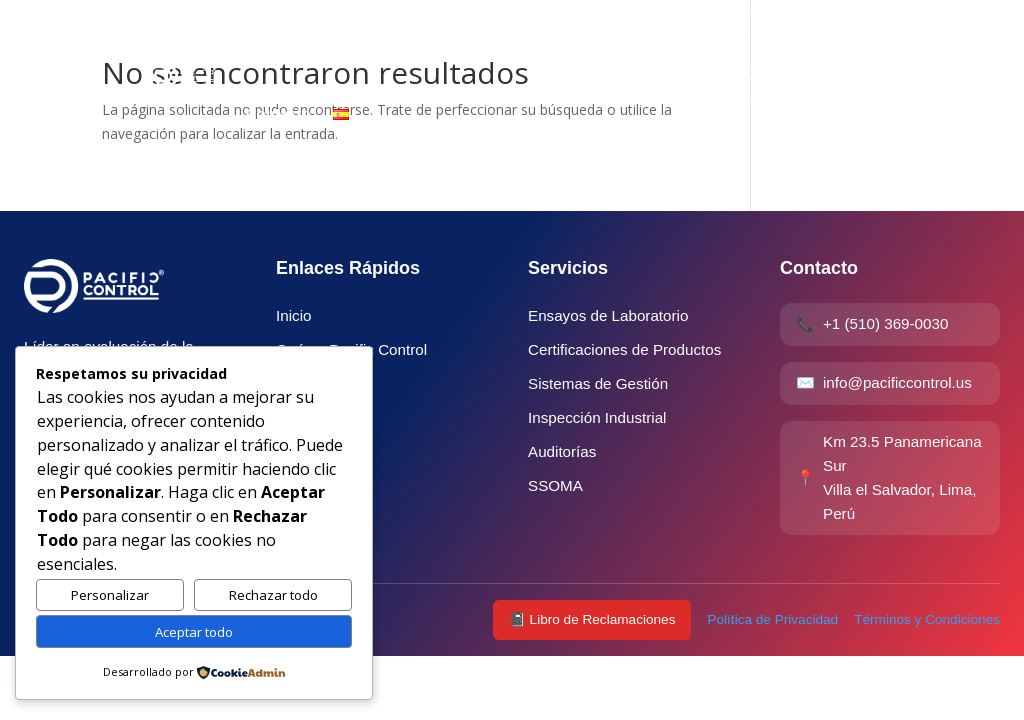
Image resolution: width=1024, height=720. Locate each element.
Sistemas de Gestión (598, 383)
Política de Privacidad (772, 619)
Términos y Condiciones (927, 619)
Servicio (336, 37)
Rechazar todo (273, 595)
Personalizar (110, 595)
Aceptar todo (194, 632)
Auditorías (562, 451)
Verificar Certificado (763, 55)
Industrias (423, 37)
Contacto (278, 113)
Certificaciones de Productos (624, 349)
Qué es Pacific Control (561, 37)
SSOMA (555, 485)
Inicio (265, 37)
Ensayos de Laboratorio (608, 315)
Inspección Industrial (597, 417)
